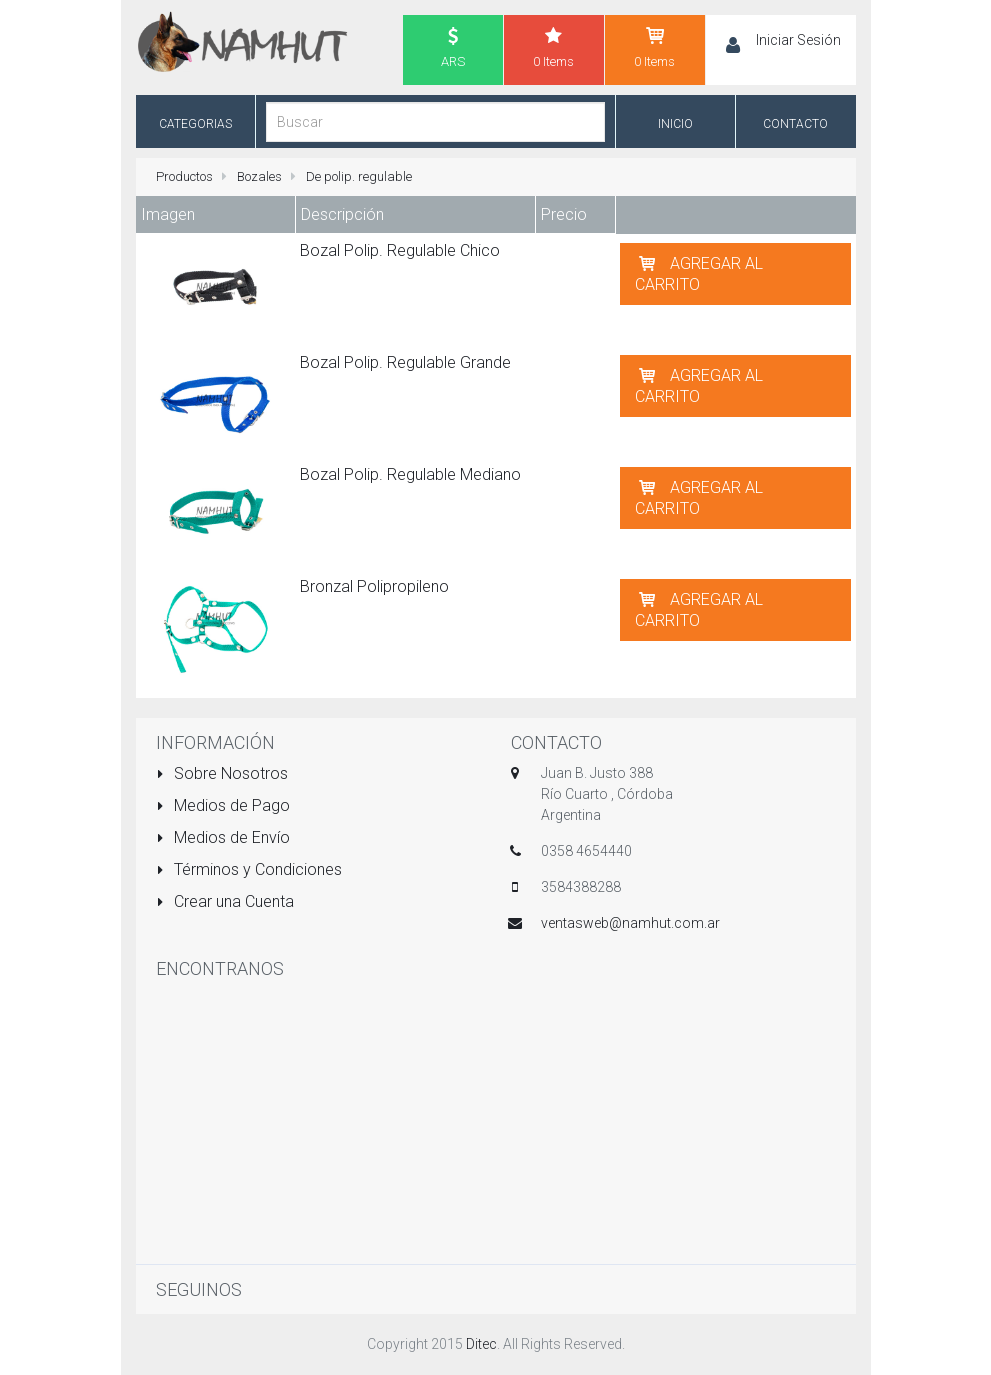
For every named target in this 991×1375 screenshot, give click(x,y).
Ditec (481, 1344)
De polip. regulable (359, 176)
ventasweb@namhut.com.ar (630, 923)
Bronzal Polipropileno (374, 586)
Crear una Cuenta (225, 901)
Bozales (259, 176)
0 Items (554, 47)
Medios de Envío (223, 837)
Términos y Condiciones (249, 869)
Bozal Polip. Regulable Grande (405, 362)
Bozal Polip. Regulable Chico (400, 250)
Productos (184, 176)
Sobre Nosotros (222, 773)
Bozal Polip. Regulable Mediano (410, 474)
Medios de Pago (223, 805)
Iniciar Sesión (798, 40)
